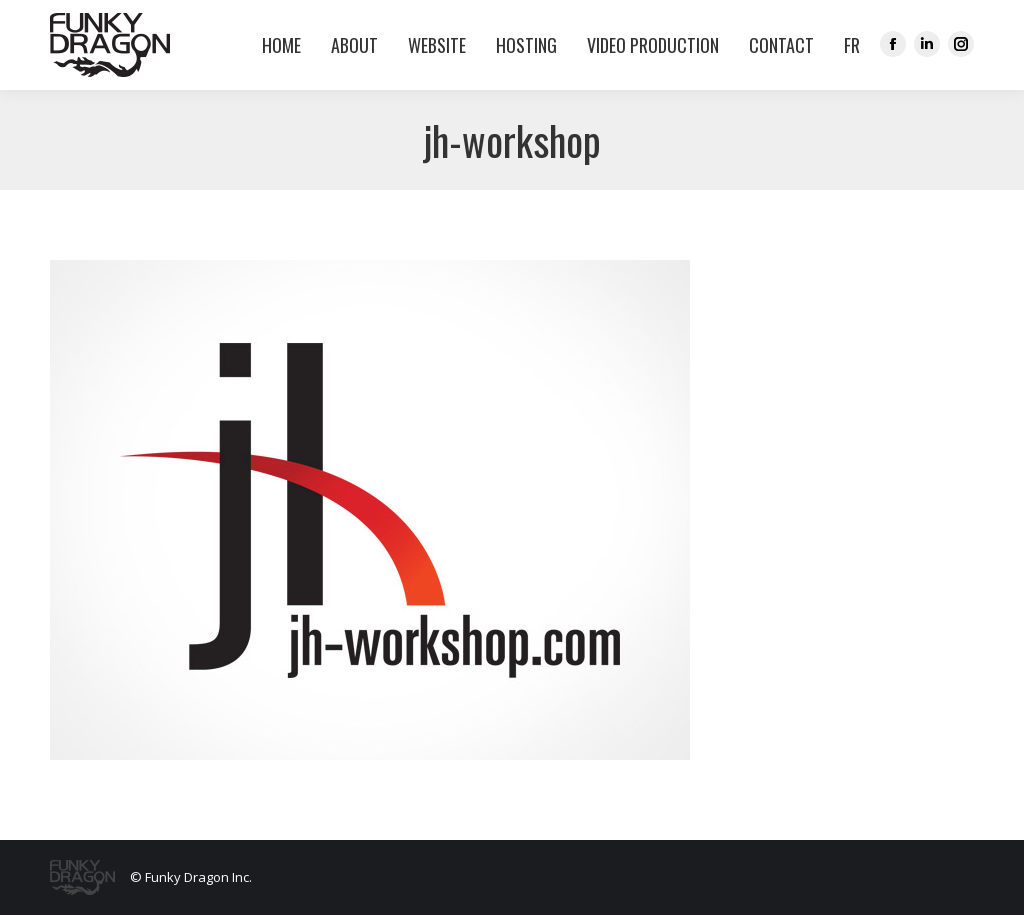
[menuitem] (847, 45)
